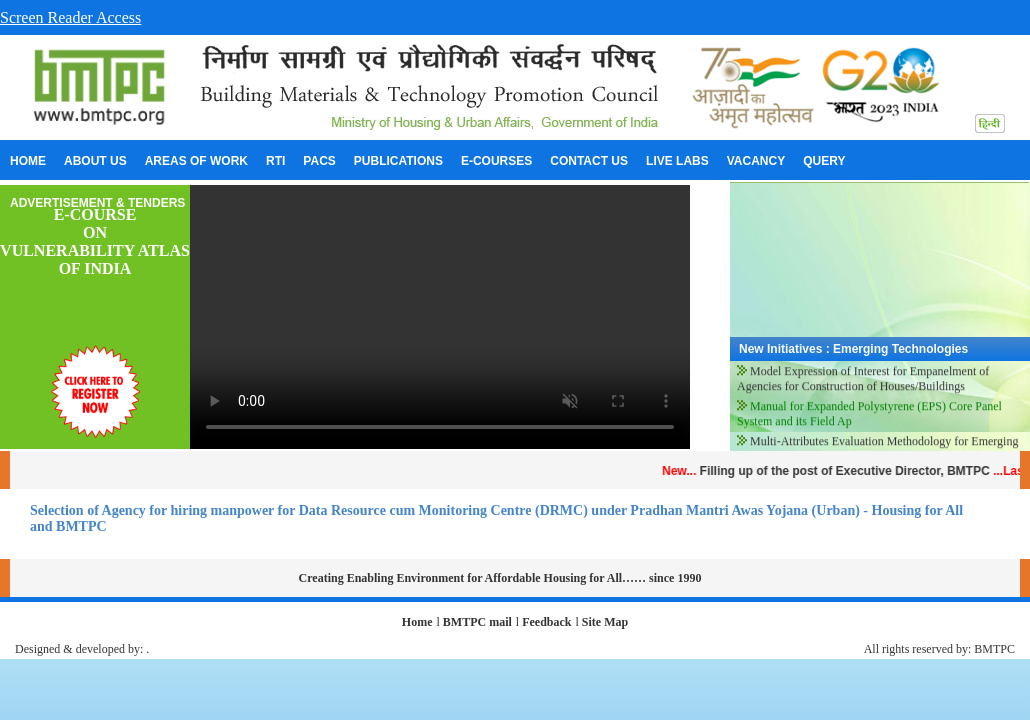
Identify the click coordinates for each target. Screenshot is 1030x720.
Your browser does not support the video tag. (440, 317)
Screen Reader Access (70, 17)
